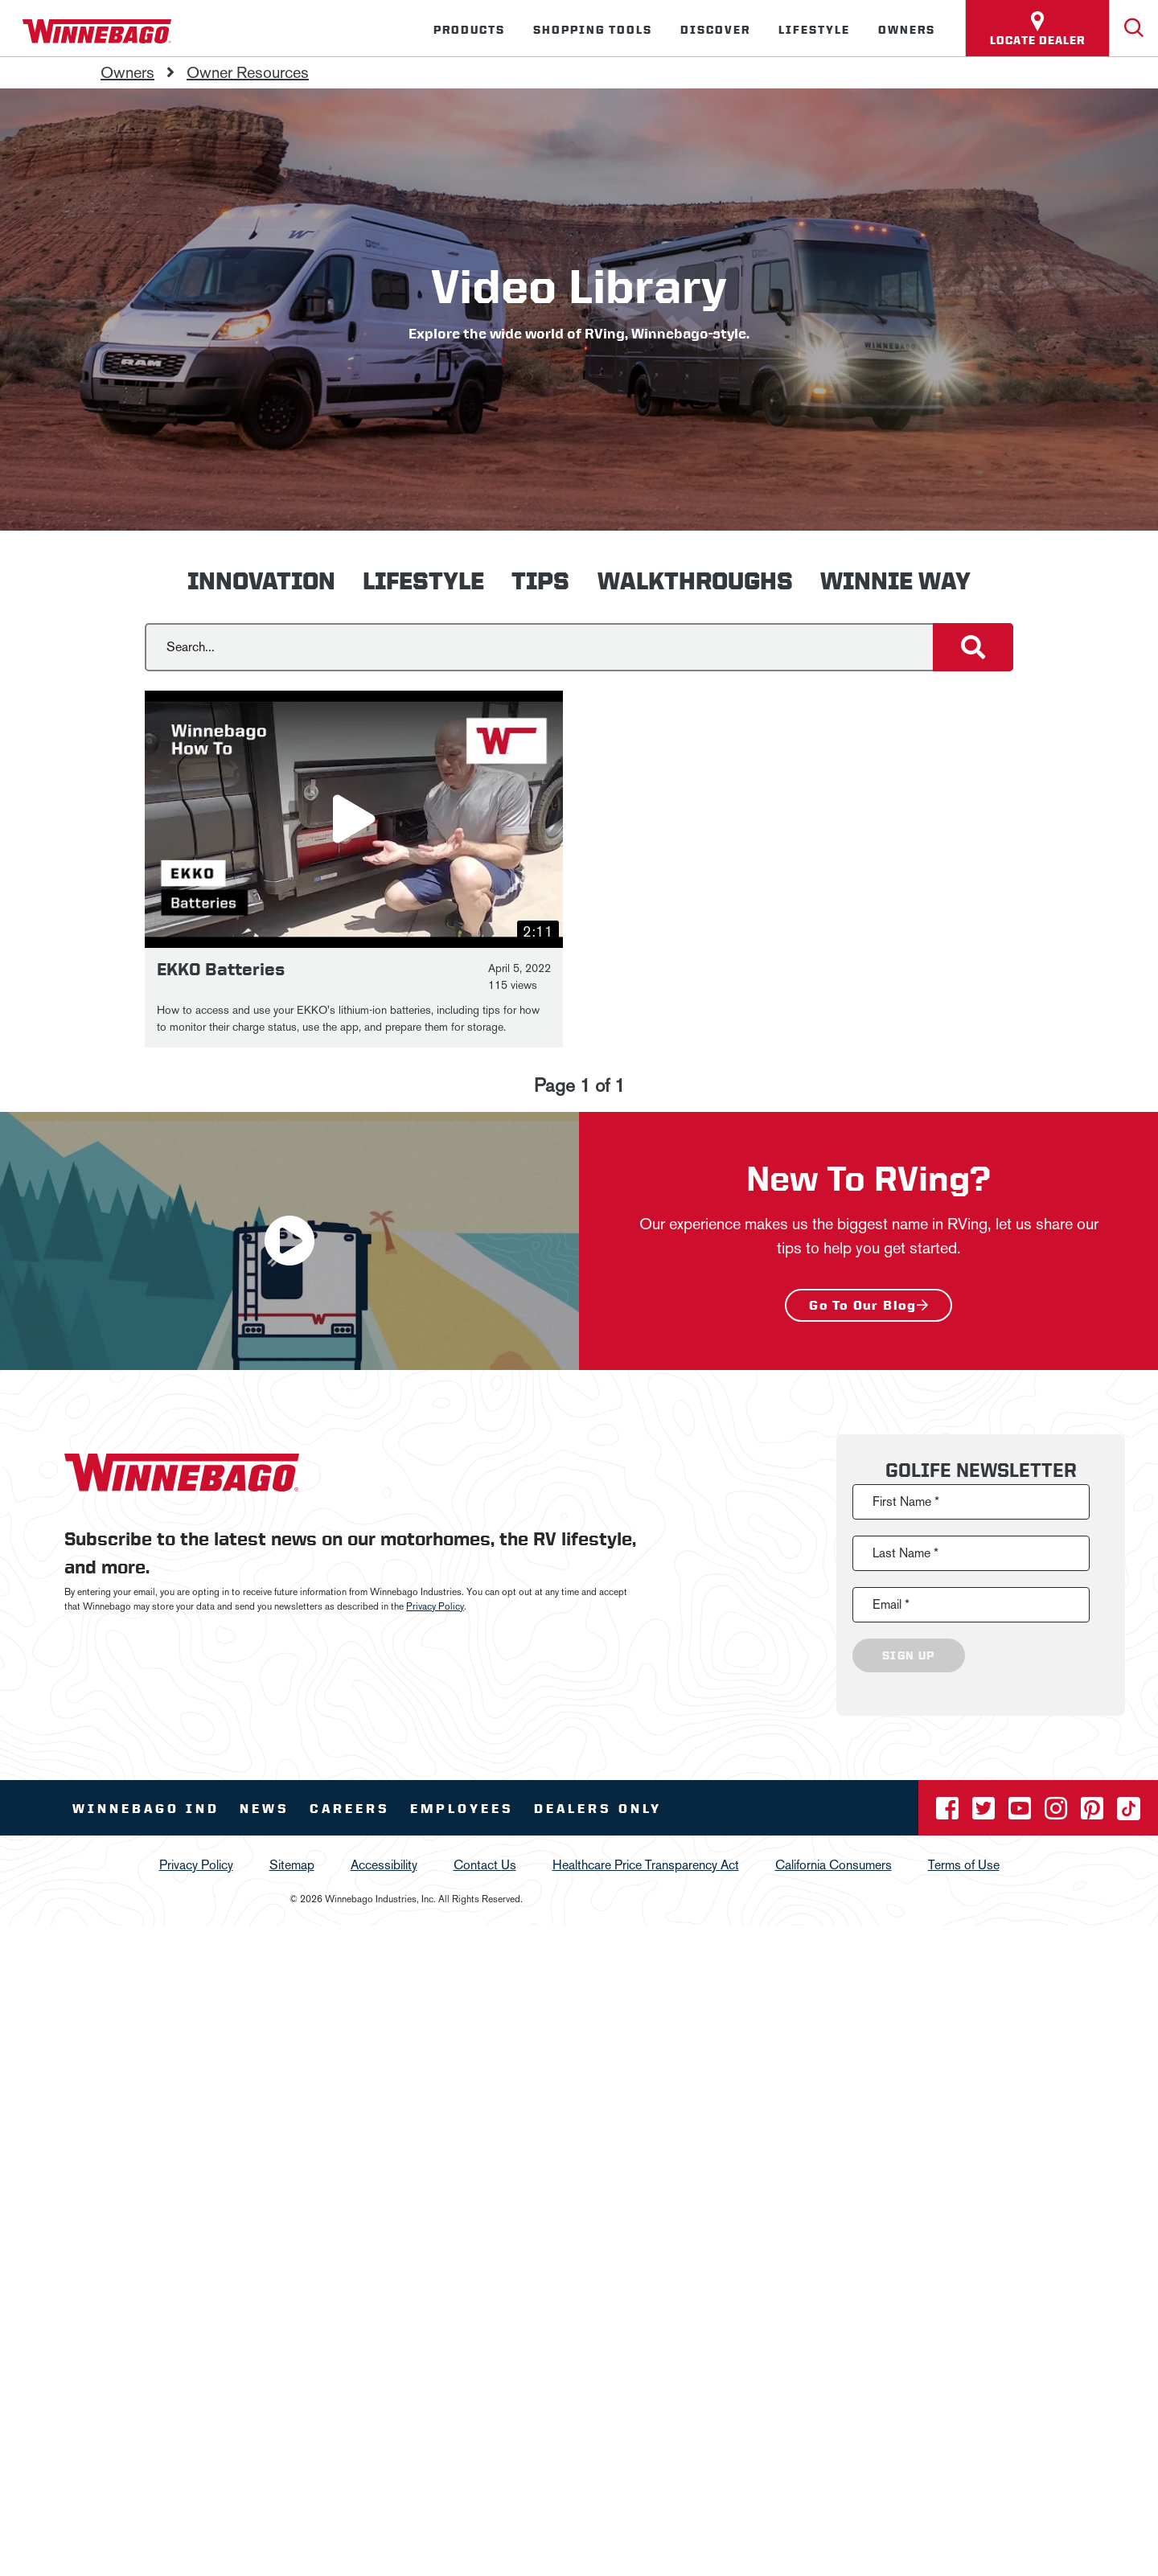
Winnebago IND (146, 1808)
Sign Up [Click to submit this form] (908, 1655)
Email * (891, 1604)
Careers (350, 1808)
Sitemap (291, 1865)
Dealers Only (598, 1808)
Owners (906, 30)
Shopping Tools (592, 30)
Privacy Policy (435, 1606)
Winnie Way (895, 580)
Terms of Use (964, 1865)
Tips (540, 580)
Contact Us (485, 1865)
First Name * (906, 1501)
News (265, 1808)
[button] (354, 819)
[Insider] (6, 59)
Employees (462, 1808)
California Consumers (833, 1865)
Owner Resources (248, 72)
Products (469, 30)
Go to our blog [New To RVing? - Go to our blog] (863, 1305)
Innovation (261, 580)
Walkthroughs (695, 580)
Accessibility (384, 1865)
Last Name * (905, 1553)
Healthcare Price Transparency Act (645, 1865)
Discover (715, 30)
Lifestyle (814, 30)
